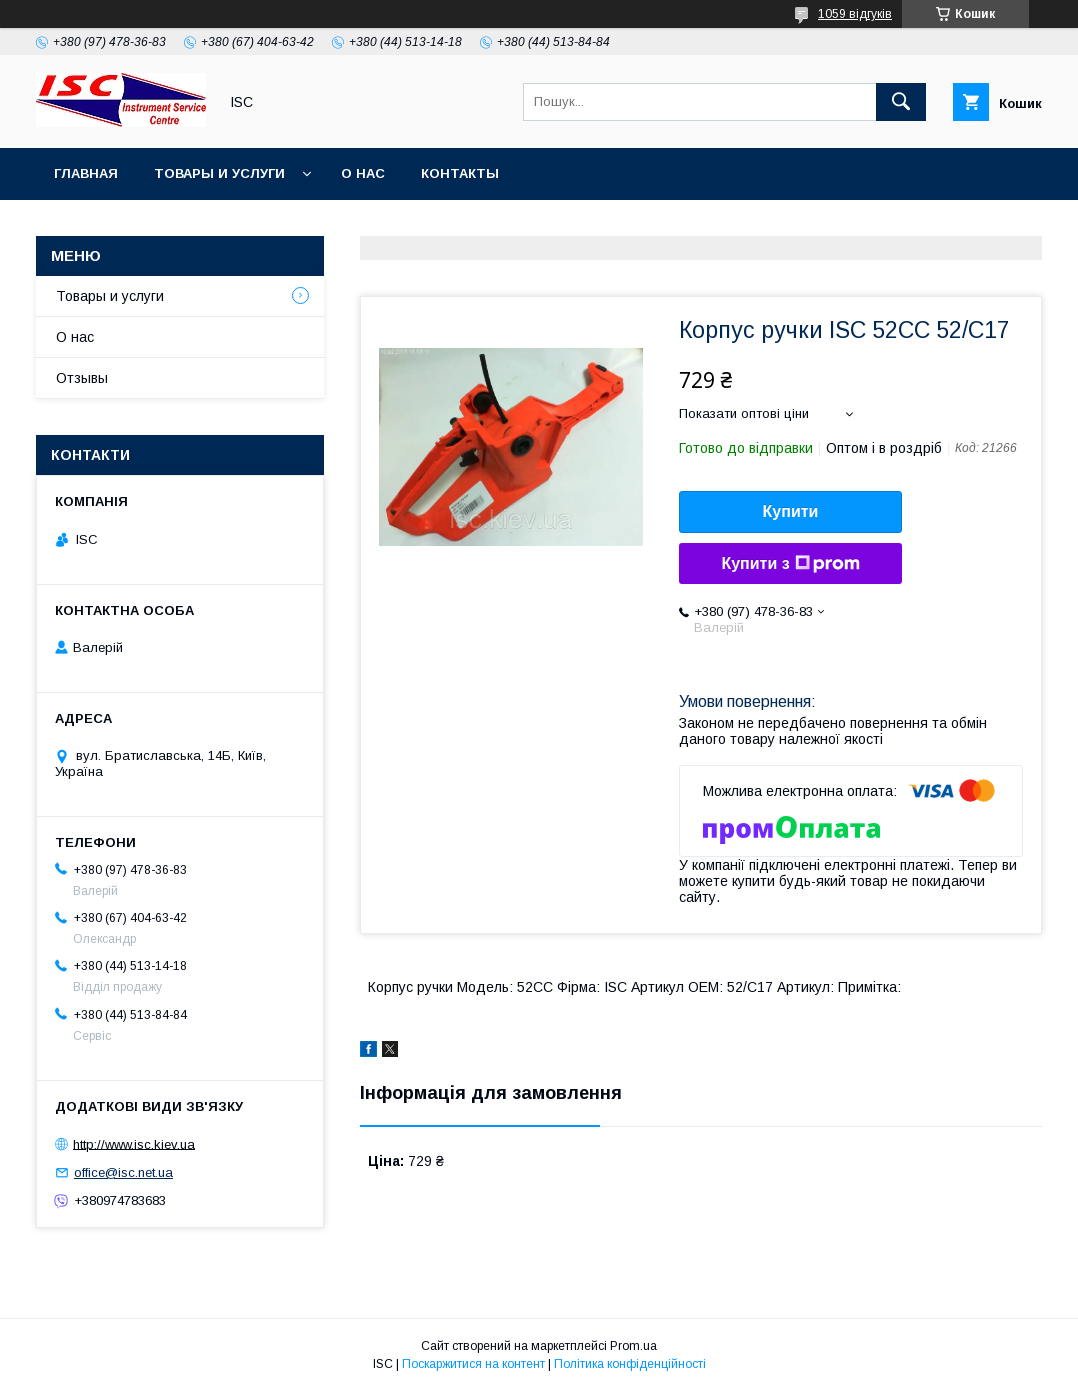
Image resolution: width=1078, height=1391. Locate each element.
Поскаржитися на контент (473, 1364)
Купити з (790, 564)
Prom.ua (633, 1346)
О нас (363, 173)
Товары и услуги (219, 173)
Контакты (460, 173)
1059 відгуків (855, 14)
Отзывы (82, 378)
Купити (791, 511)
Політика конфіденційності (630, 1364)
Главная (86, 173)
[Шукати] (901, 102)
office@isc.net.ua (123, 1172)
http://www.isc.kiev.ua (134, 1143)
